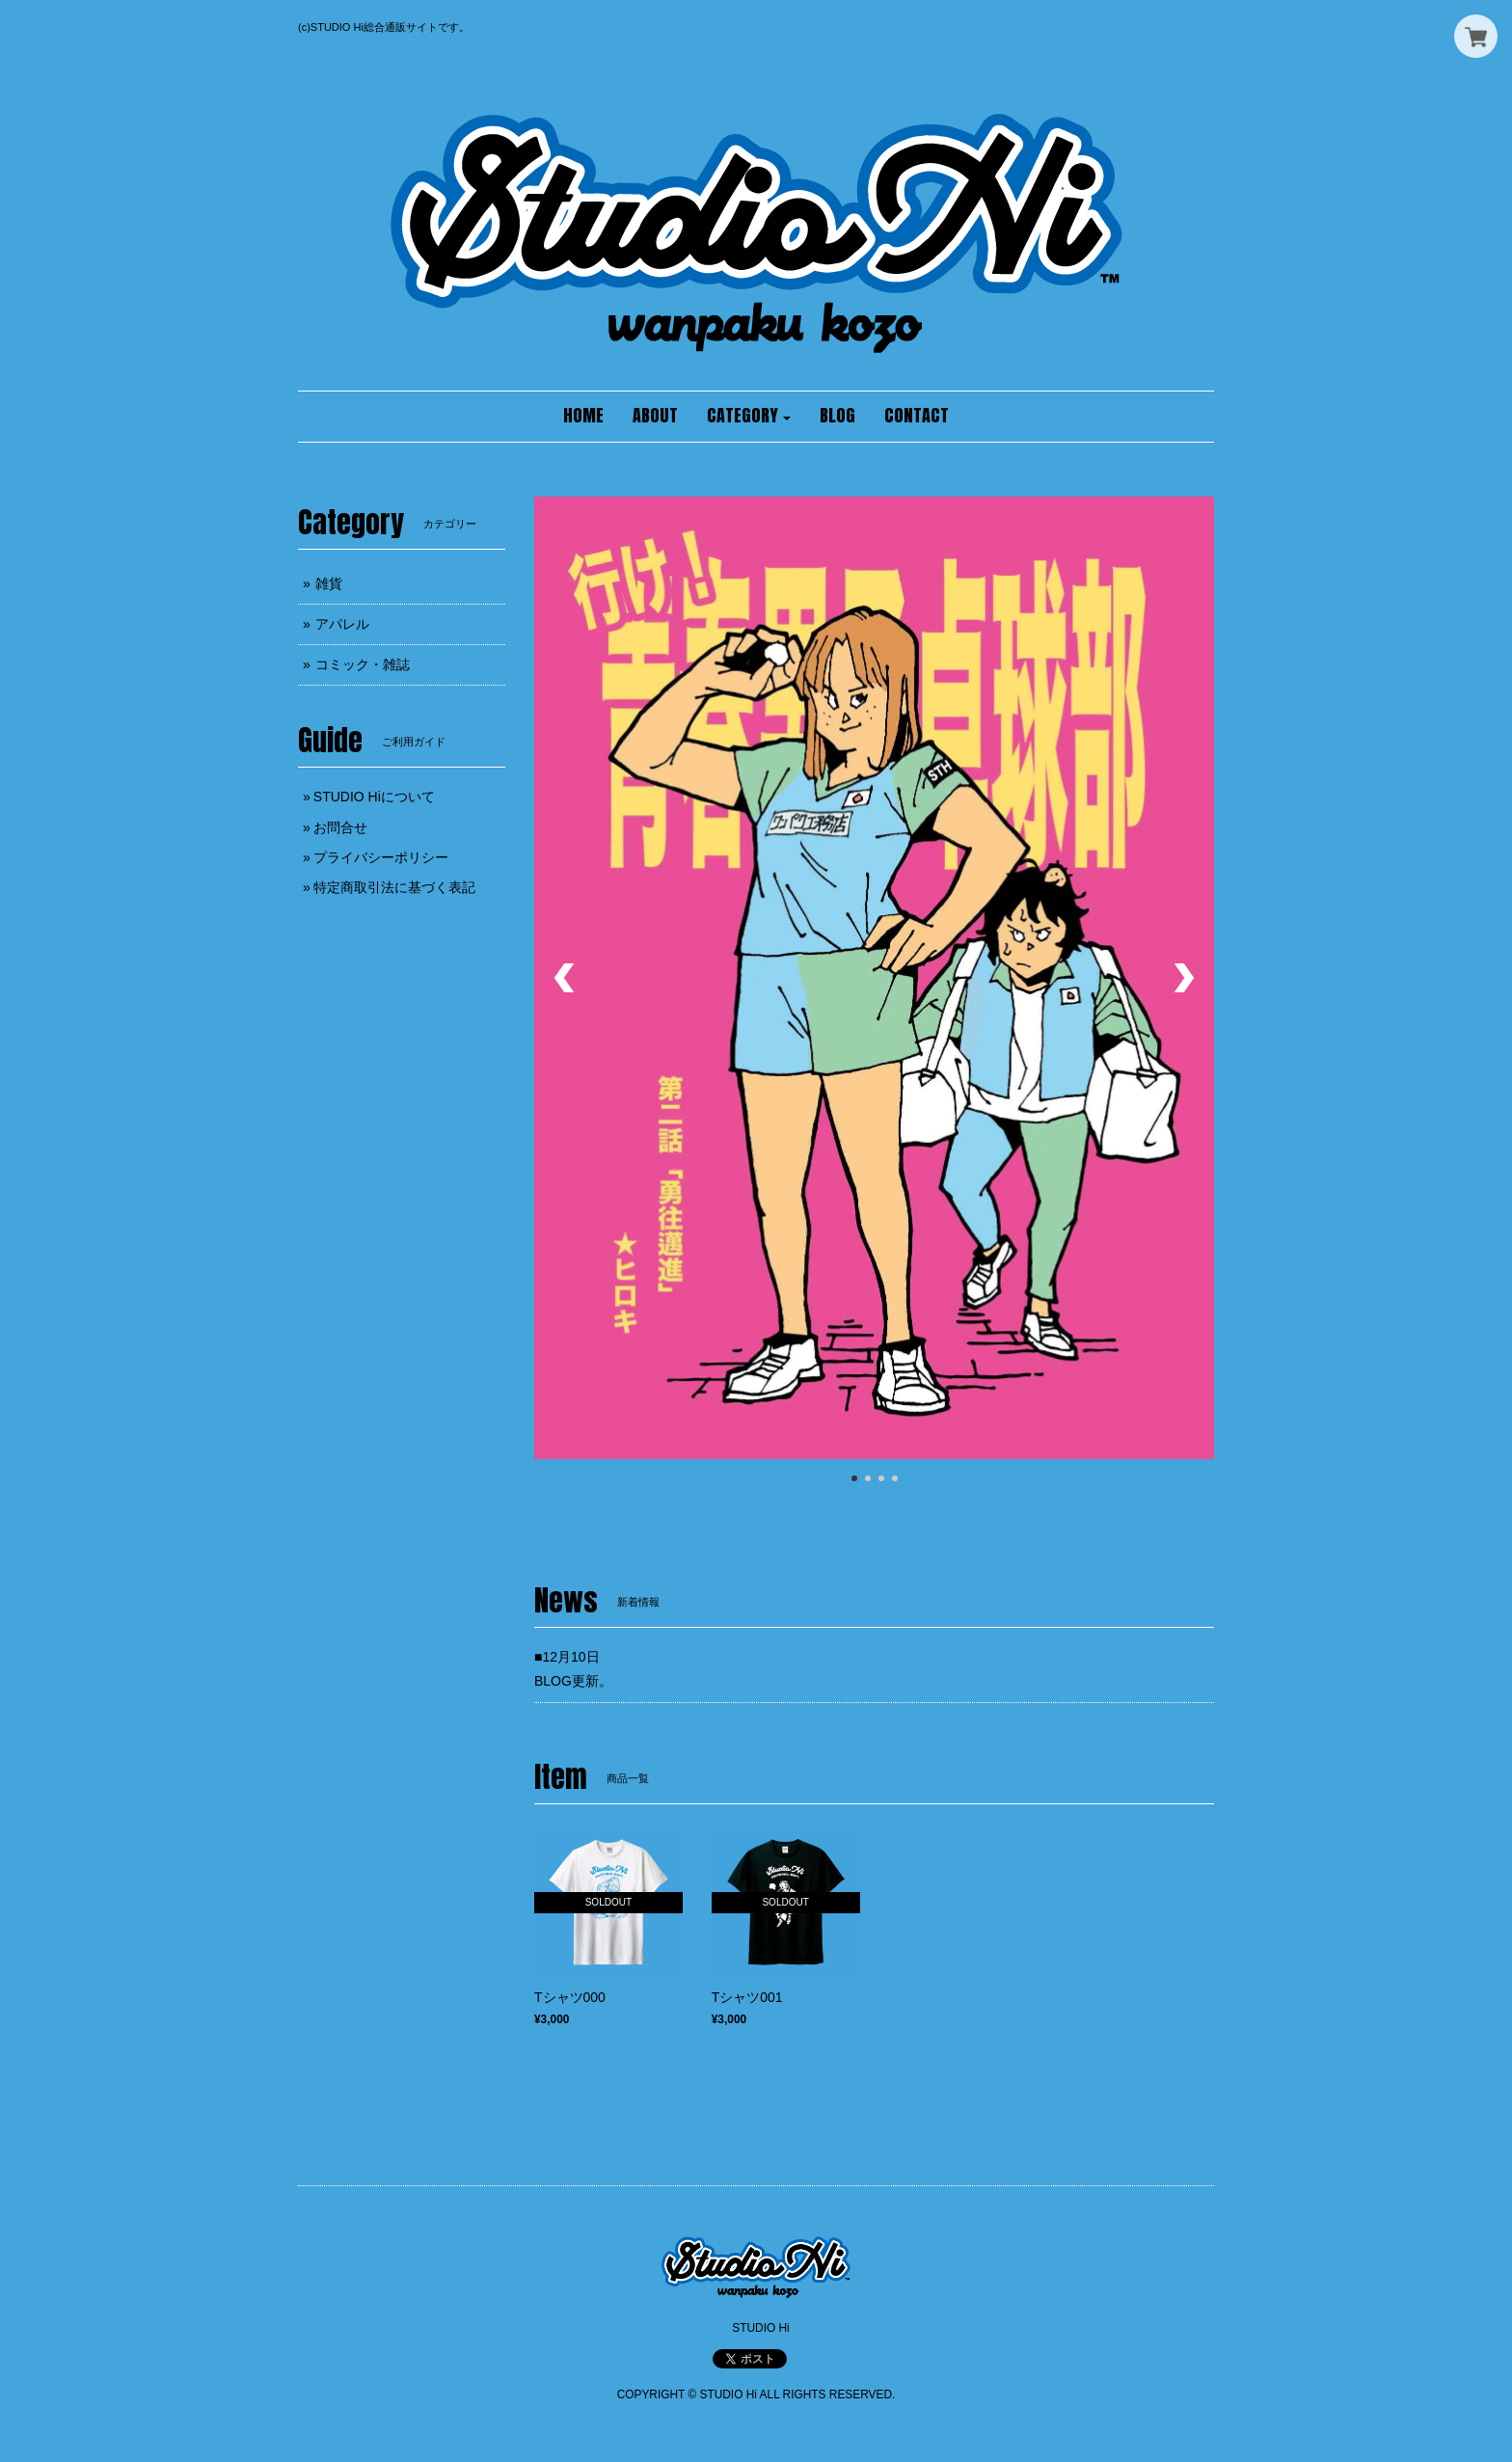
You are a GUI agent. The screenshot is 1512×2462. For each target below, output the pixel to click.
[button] (749, 417)
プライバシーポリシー (380, 857)
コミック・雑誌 (362, 664)
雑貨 (328, 583)
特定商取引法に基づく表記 (394, 887)
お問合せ (340, 827)
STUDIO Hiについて (374, 796)
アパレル (342, 624)
